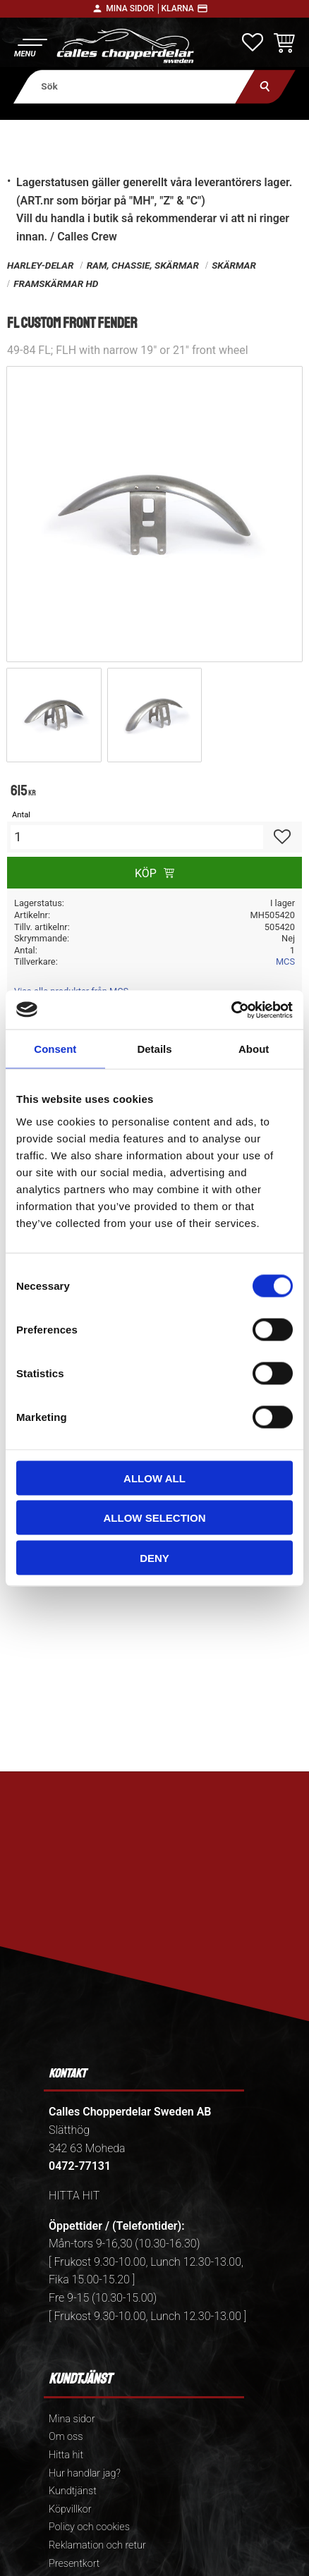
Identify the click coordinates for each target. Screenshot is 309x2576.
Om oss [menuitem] (66, 2437)
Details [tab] (154, 1049)
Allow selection (155, 1518)
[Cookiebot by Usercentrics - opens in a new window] (231, 1010)
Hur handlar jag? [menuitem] (85, 2473)
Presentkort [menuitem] (74, 2564)
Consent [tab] (55, 1049)
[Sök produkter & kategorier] (134, 86)
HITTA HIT (74, 2195)
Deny (154, 1557)
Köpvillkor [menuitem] (70, 2509)
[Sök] (266, 86)
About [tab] (253, 1049)
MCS (285, 961)
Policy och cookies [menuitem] (89, 2527)
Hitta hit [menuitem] (66, 2455)
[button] (30, 46)
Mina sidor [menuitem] (72, 2419)
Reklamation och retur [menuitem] (97, 2545)
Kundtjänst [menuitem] (73, 2491)
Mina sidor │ (133, 8)
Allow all (154, 1478)
